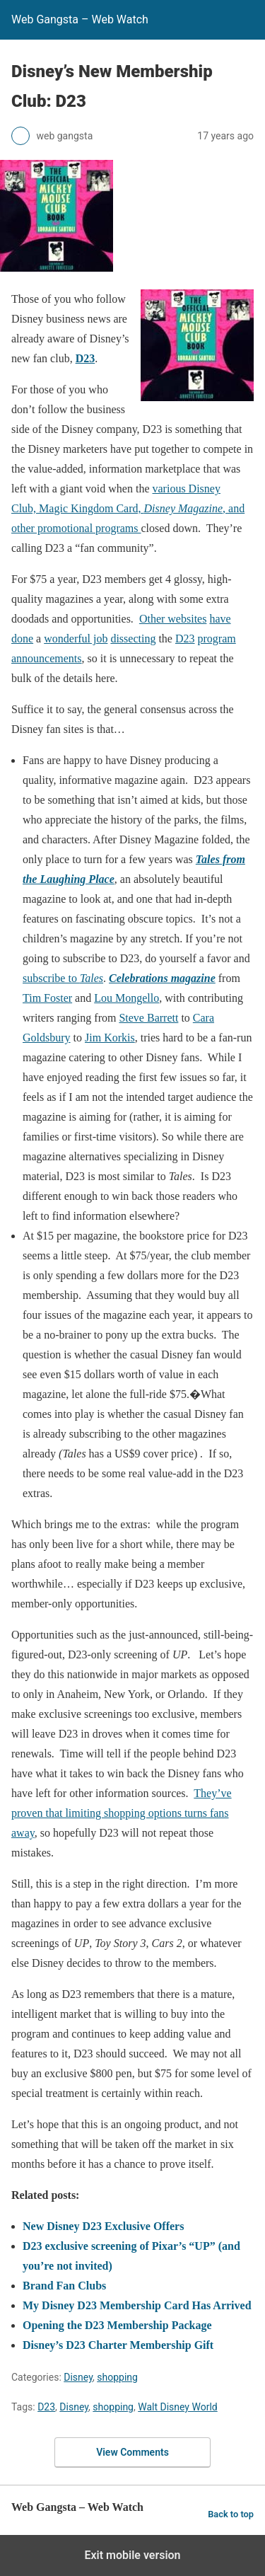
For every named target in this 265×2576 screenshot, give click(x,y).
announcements (46, 658)
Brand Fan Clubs (64, 2286)
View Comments (132, 2452)
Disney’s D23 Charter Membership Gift (118, 2345)
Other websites (173, 619)
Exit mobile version (132, 2555)
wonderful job (75, 639)
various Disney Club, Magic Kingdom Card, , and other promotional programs (128, 508)
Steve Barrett (148, 1018)
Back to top (231, 2514)
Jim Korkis (110, 1038)
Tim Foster (47, 998)
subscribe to (63, 978)
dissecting (132, 639)
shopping (117, 2377)
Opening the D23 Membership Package (117, 2325)
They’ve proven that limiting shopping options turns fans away (121, 1813)
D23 (85, 358)
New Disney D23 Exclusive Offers (103, 2226)
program (217, 639)
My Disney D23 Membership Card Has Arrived (137, 2305)
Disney (78, 2377)
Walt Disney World (178, 2407)
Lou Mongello (126, 998)
